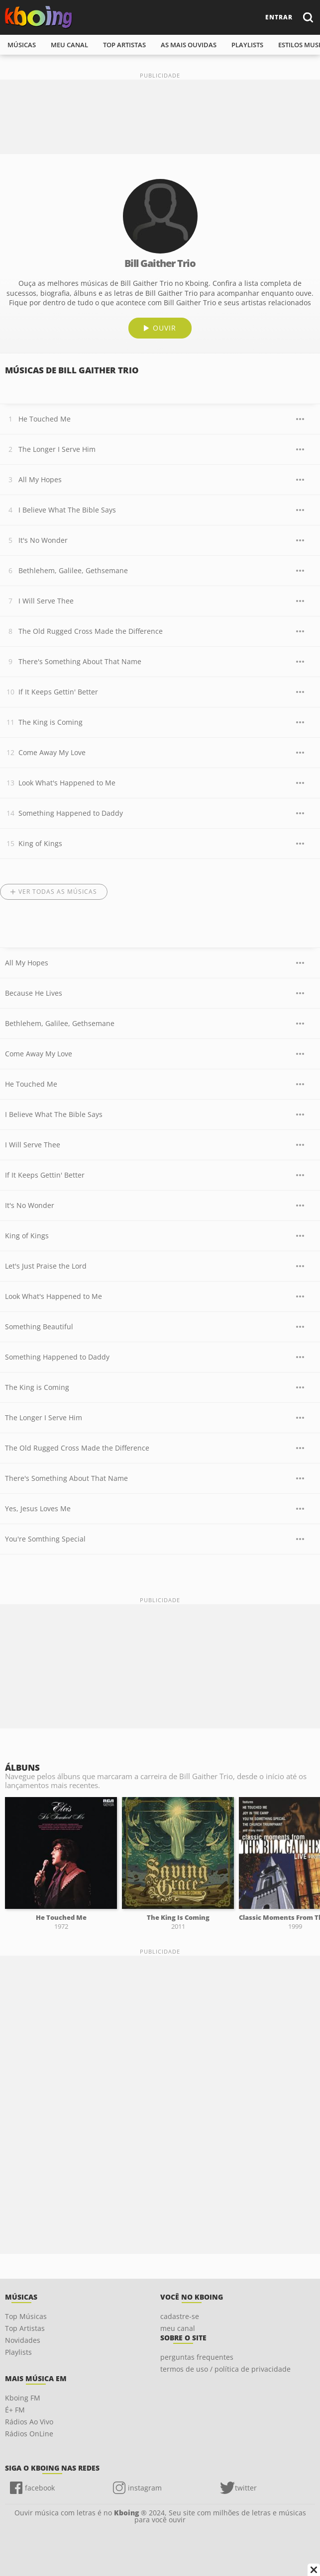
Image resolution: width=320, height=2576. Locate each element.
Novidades (22, 2340)
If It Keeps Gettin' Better (58, 691)
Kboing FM (22, 2398)
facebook (40, 2487)
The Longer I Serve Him (57, 449)
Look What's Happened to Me (66, 782)
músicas (21, 44)
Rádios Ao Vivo (29, 2421)
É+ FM (15, 2409)
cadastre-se (179, 2316)
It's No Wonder (43, 540)
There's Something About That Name (79, 661)
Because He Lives (33, 993)
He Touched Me (44, 419)
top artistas (124, 44)
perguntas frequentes (196, 2357)
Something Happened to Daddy (70, 813)
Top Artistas (25, 2328)
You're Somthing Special (45, 1539)
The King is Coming (50, 722)
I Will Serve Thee (46, 600)
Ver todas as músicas (57, 891)
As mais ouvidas (188, 44)
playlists (247, 44)
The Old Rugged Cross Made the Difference (90, 631)
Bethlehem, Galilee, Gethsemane (73, 570)
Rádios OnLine (29, 2433)
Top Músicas (26, 2316)
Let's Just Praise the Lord (46, 1266)
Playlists (18, 2352)
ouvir (164, 328)
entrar (279, 17)
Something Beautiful (39, 1326)
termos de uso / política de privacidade (225, 2369)
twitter (246, 2487)
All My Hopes (40, 479)
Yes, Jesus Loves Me (38, 1508)
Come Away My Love (52, 752)
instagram (145, 2487)
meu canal (69, 44)
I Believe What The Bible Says (67, 510)
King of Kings (40, 843)
